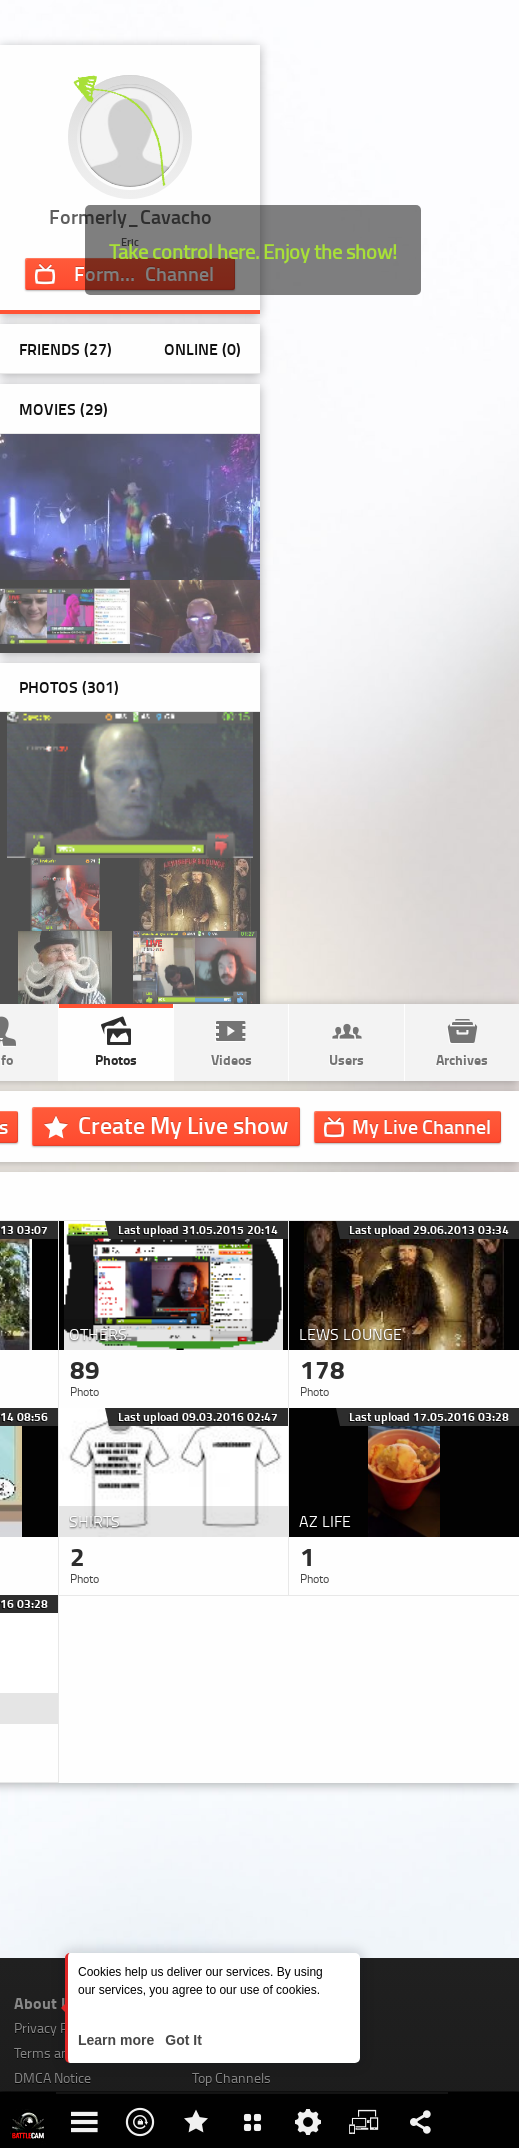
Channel (421, 1126)
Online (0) (202, 348)
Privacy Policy (54, 2027)
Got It (181, 2040)
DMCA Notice (52, 2077)
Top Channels (231, 2077)
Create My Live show (183, 1125)
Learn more (118, 2040)
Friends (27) (65, 348)
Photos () (69, 686)
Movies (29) (63, 408)
